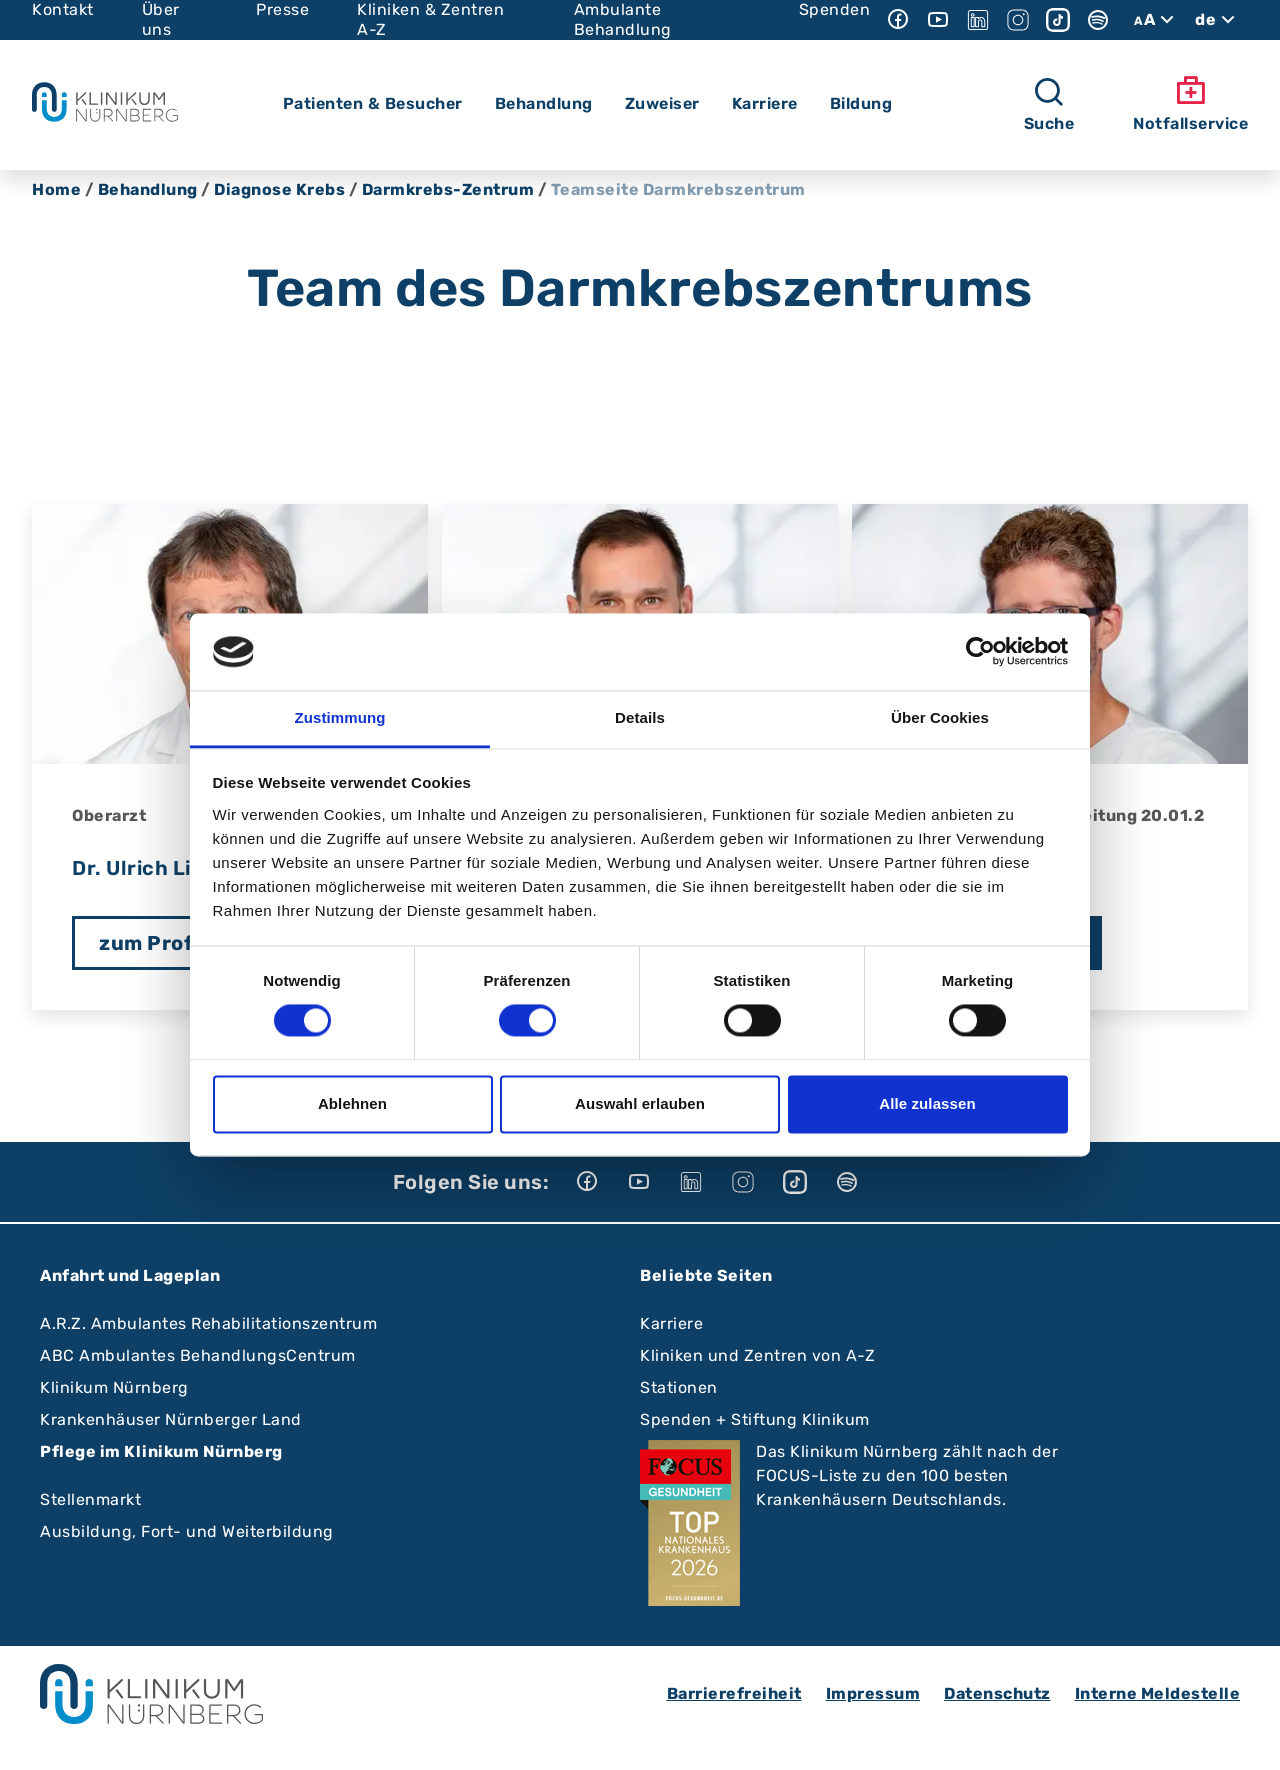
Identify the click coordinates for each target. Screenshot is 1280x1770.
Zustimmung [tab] (340, 717)
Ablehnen (352, 1103)
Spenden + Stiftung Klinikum (755, 1419)
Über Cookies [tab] (940, 717)
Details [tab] (640, 717)
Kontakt (63, 9)
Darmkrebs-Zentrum (448, 189)
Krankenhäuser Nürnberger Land (171, 1419)
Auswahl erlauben (640, 1103)
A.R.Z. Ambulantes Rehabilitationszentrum (208, 1323)
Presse (282, 9)
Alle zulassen (927, 1103)
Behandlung (148, 189)
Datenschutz (997, 1693)
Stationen (679, 1387)
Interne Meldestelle (1158, 1693)
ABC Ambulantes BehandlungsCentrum (198, 1355)
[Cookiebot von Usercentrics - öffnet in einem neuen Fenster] (980, 652)
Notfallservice (1190, 104)
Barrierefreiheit (734, 1693)
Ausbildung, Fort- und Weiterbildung (187, 1531)
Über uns (161, 19)
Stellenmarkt (90, 1499)
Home (56, 189)
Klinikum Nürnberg (114, 1387)
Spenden (835, 9)
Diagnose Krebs (279, 189)
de (1217, 20)
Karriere (671, 1323)
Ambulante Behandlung (623, 19)
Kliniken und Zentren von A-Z (757, 1355)
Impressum (873, 1693)
